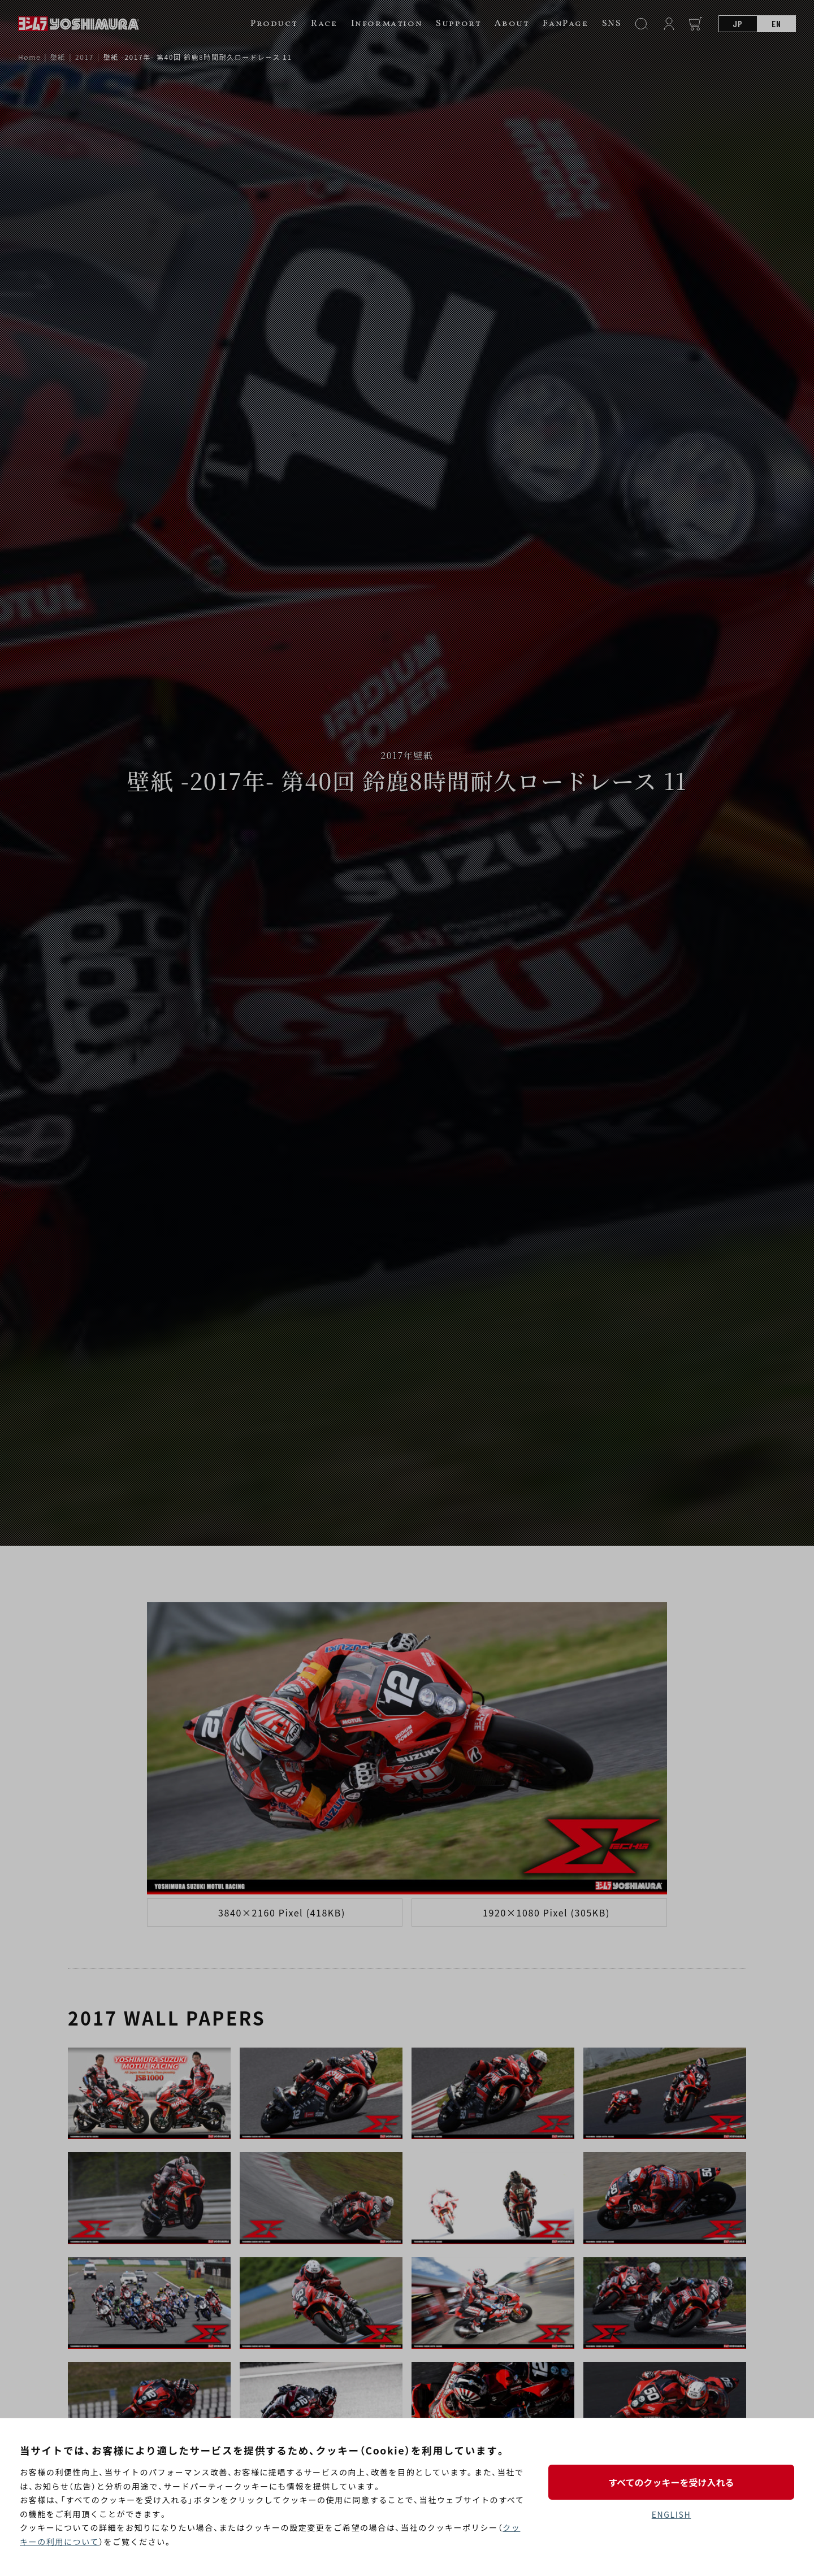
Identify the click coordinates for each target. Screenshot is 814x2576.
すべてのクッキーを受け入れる (671, 2482)
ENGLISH (671, 2514)
